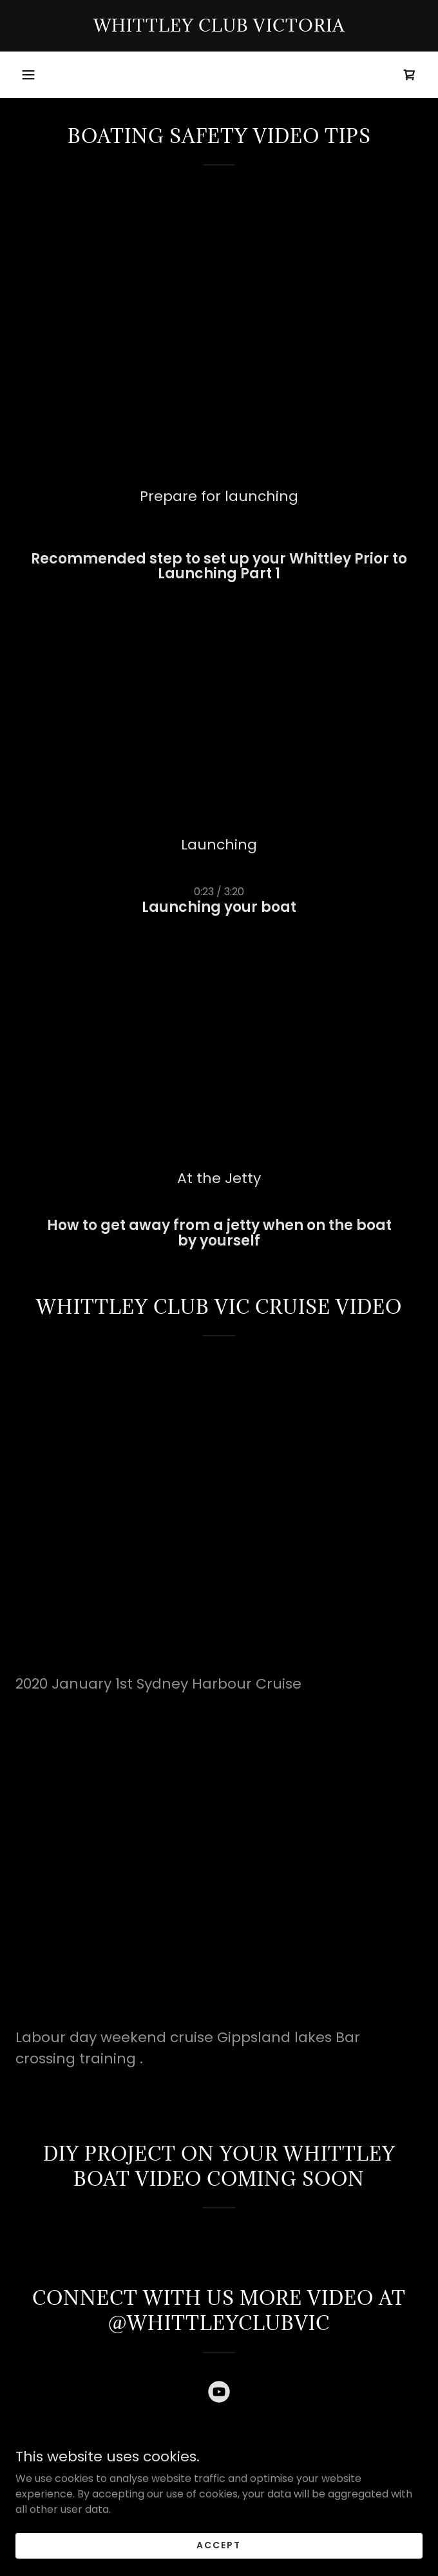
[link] (219, 25)
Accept (218, 2545)
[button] (28, 75)
